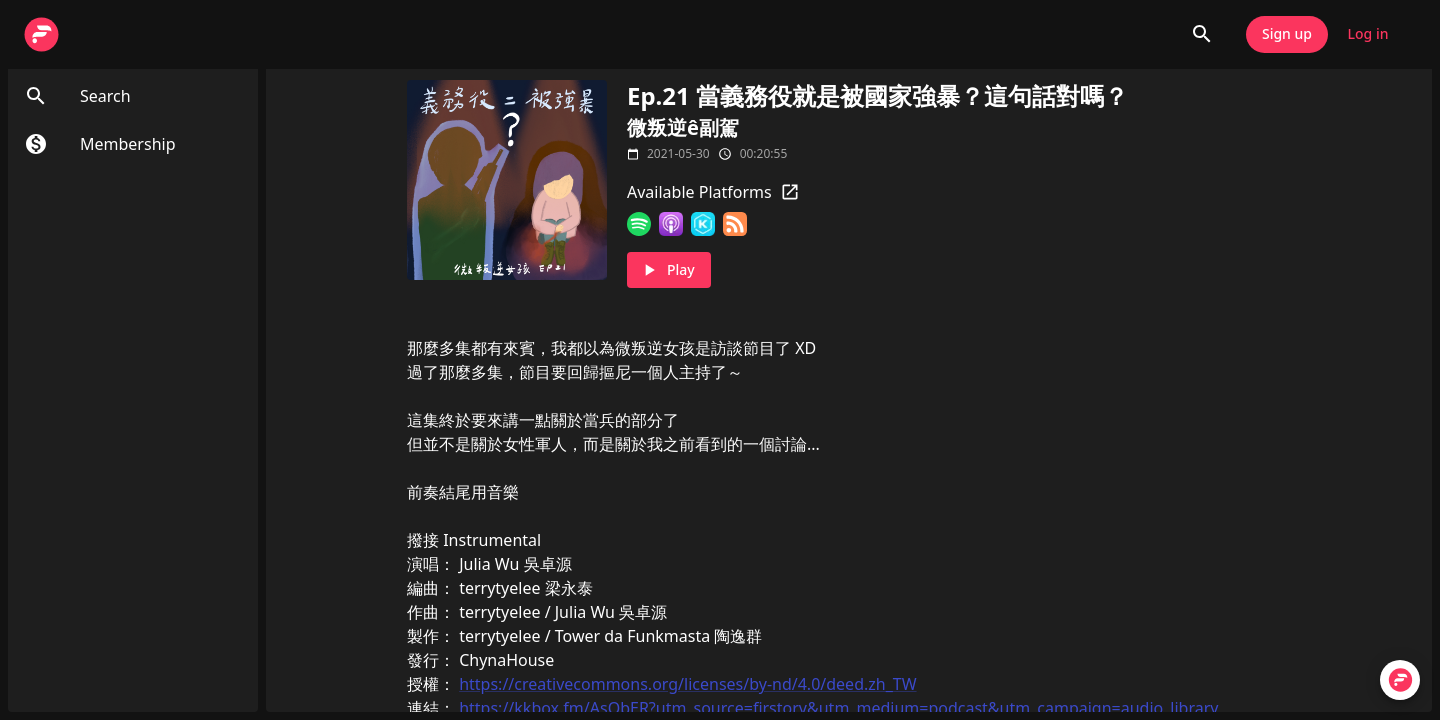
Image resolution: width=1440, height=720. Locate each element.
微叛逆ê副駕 (683, 127)
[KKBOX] (703, 224)
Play (669, 270)
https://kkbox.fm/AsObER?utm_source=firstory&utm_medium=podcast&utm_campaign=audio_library (838, 708)
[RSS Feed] (735, 224)
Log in (1368, 34)
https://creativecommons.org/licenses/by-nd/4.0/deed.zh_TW (687, 684)
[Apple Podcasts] (671, 224)
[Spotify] (639, 224)
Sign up (1287, 34)
